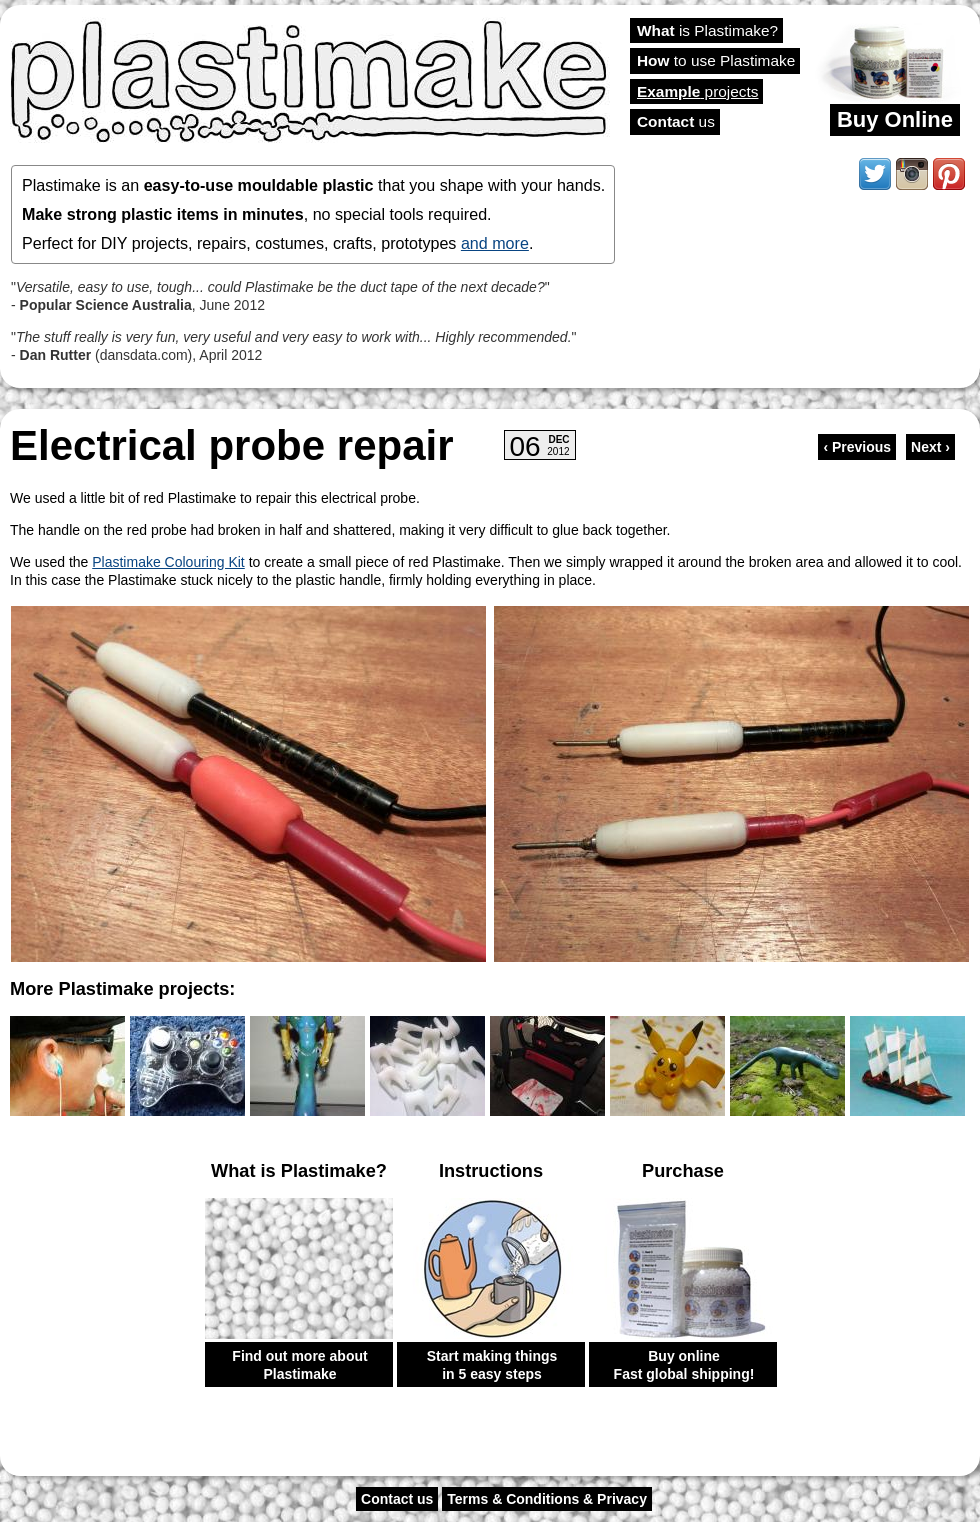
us (676, 121)
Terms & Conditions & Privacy (547, 1499)
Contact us (397, 1499)
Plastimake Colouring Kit (168, 562)
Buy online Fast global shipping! (684, 1365)
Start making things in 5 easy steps (492, 1365)
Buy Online (895, 119)
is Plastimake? (707, 30)
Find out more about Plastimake (299, 1365)
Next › (930, 447)
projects (697, 91)
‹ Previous (857, 447)
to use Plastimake (716, 60)
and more (495, 243)
